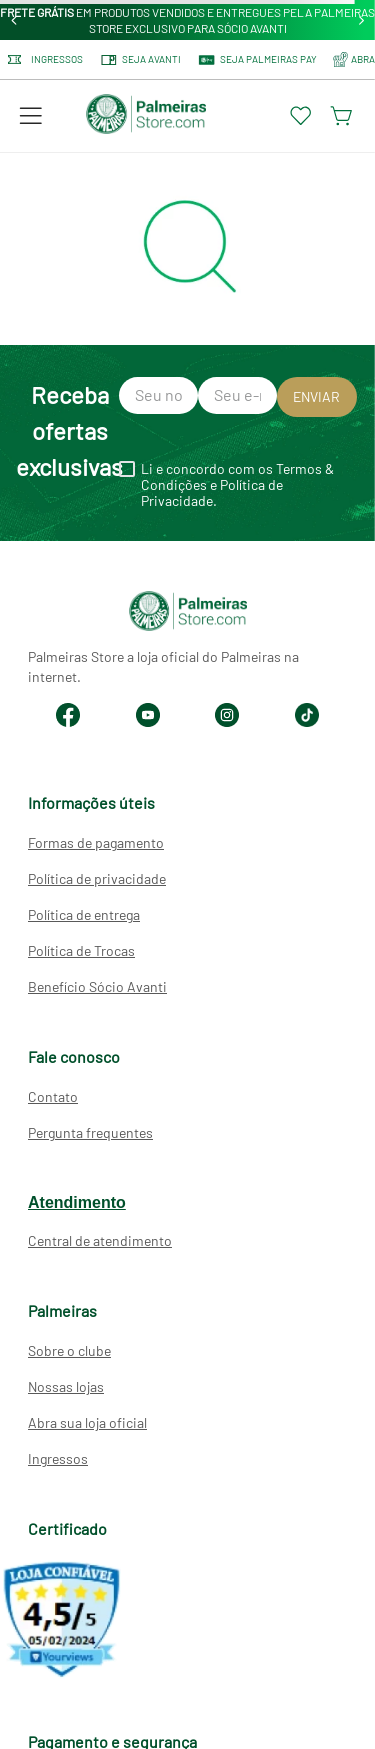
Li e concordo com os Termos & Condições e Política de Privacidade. (237, 485)
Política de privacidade (97, 878)
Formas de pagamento (96, 842)
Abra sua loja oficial (87, 1422)
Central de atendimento (100, 1240)
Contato (53, 1096)
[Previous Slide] (14, 20)
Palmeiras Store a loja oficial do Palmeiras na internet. (163, 666)
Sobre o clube (69, 1350)
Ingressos (45, 59)
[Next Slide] (361, 20)
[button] (31, 116)
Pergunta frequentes (90, 1132)
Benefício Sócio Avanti (97, 986)
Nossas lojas (66, 1386)
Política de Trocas (81, 950)
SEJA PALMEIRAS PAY (257, 60)
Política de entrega (84, 914)
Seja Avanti (140, 60)
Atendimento (77, 1202)
